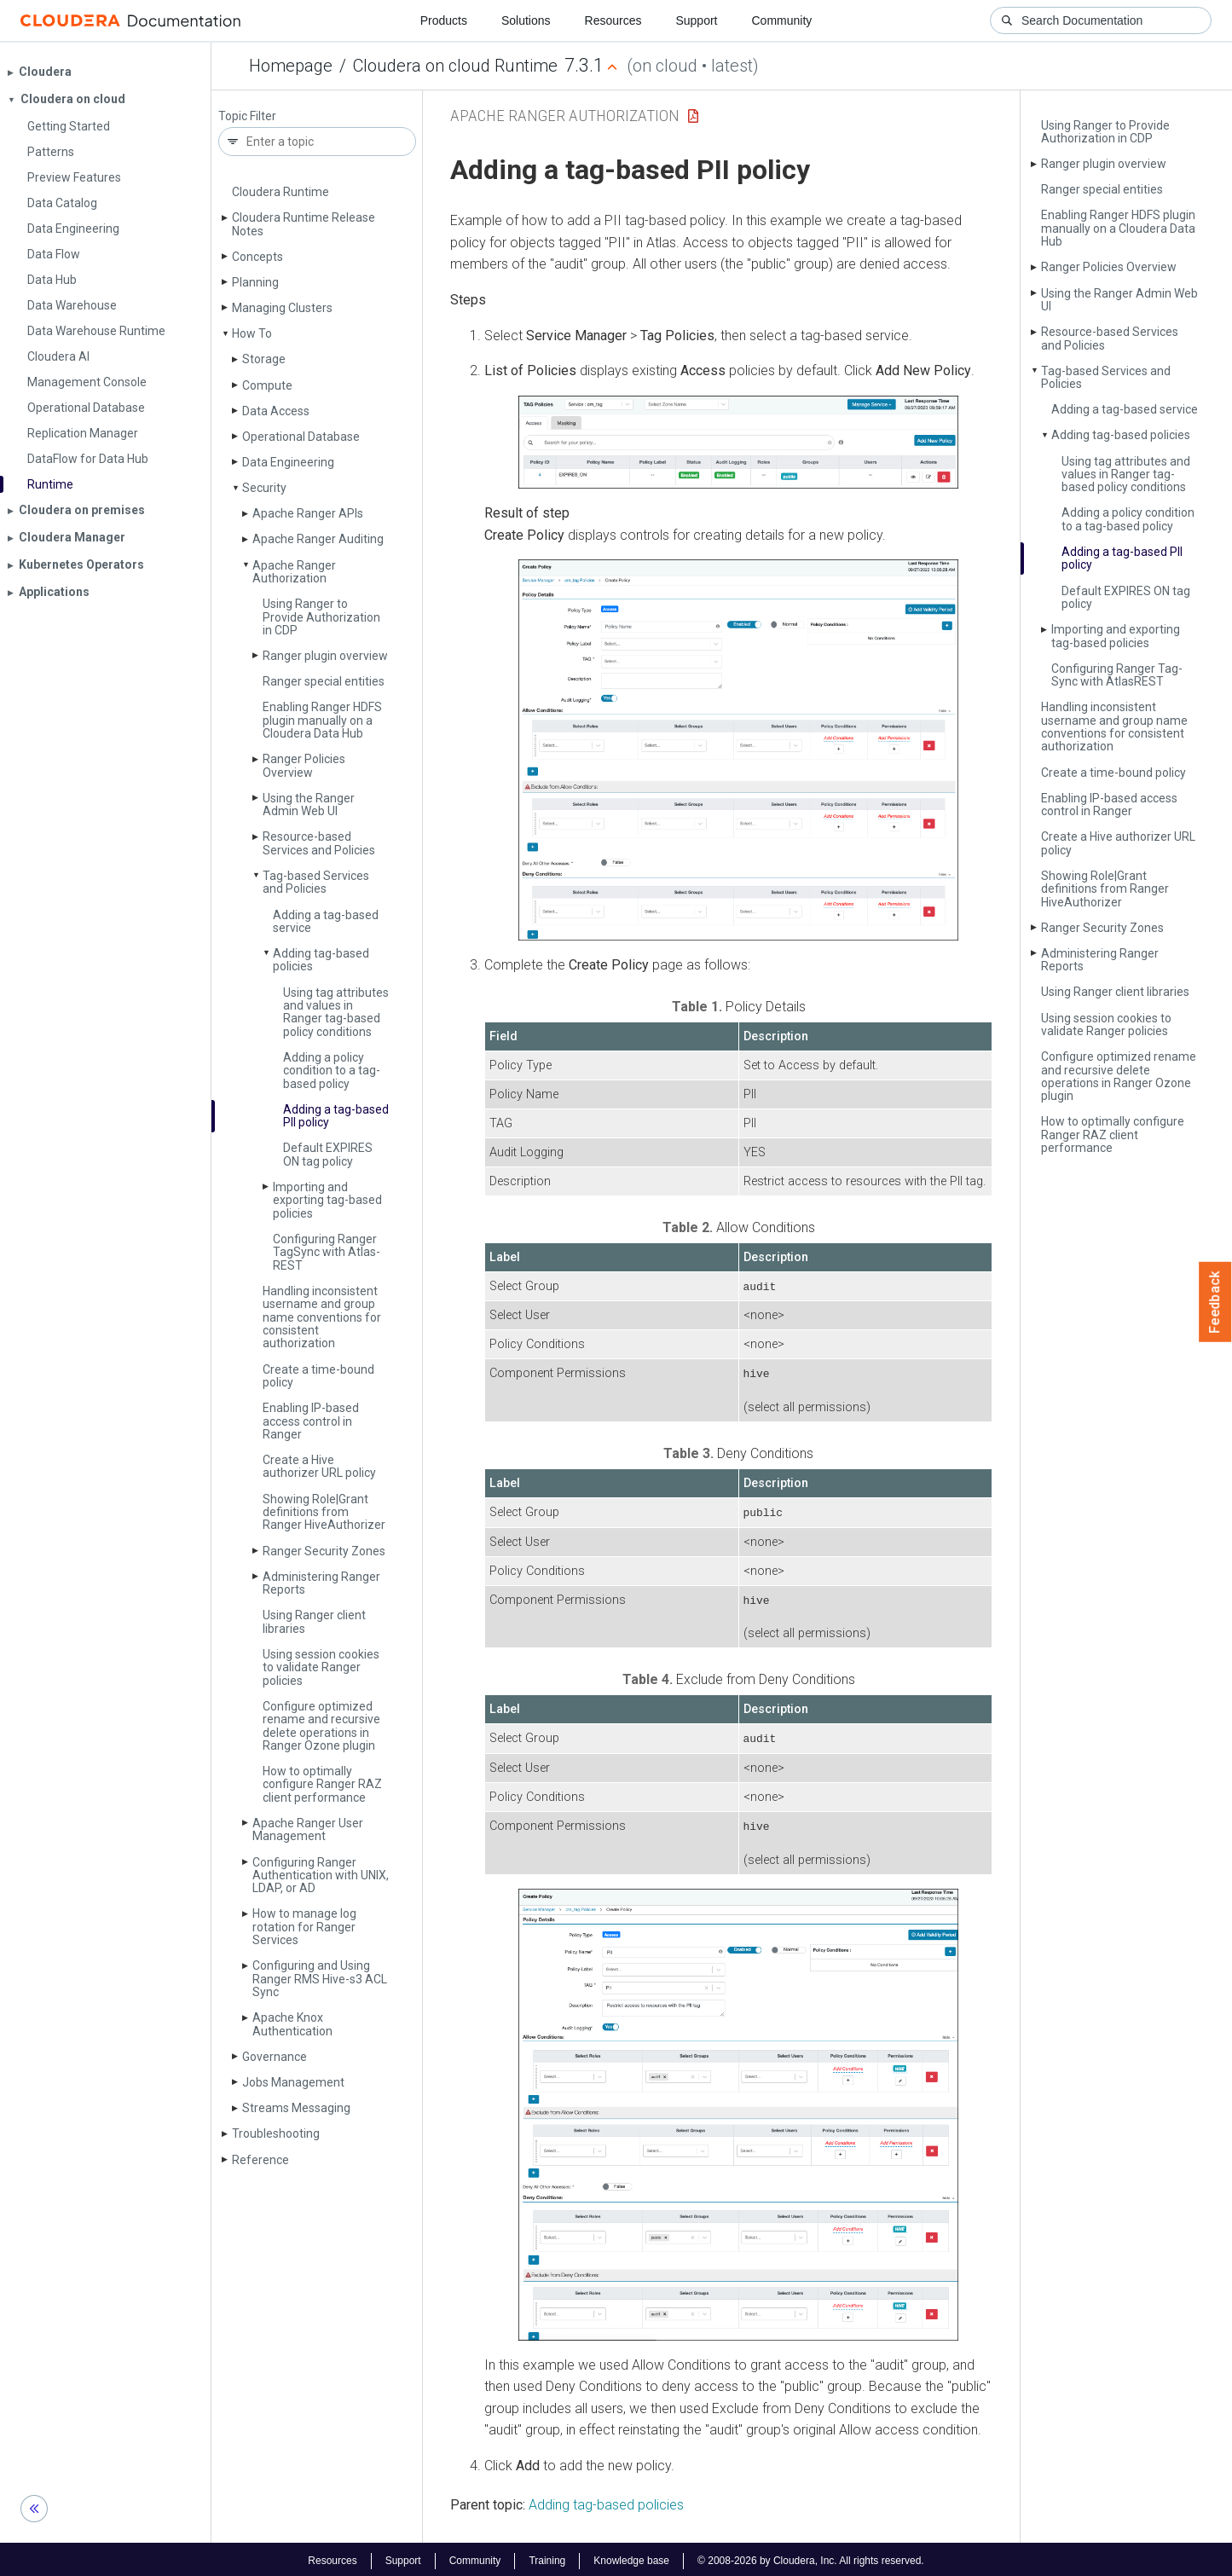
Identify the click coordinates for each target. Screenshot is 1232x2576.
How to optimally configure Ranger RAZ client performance (322, 1784)
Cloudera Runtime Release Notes (303, 224)
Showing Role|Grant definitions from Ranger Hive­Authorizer (324, 1512)
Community (782, 20)
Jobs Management (293, 2082)
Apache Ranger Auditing (318, 539)
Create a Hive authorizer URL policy (319, 1466)
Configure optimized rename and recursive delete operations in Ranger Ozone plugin (321, 1725)
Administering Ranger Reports (321, 1583)
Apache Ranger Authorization (294, 572)
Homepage (291, 65)
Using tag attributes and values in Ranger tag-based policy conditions (336, 1012)
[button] (738, 442)
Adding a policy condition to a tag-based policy (331, 1071)
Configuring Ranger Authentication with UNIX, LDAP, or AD (320, 1875)
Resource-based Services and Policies (319, 843)
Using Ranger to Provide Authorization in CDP (321, 617)
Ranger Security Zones (324, 1551)
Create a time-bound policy (318, 1376)
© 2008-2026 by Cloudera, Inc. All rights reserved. (810, 2557)
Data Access (275, 411)
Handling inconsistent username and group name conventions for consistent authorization (322, 1317)
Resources (613, 20)
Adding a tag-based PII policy (336, 1116)
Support (696, 20)
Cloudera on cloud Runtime (455, 65)
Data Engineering (288, 462)
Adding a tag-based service (326, 921)
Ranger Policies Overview (304, 765)
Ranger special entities (324, 681)
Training (547, 2557)
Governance (274, 2057)
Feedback (1215, 1302)
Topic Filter (247, 116)
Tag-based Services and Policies (316, 882)
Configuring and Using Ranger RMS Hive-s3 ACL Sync (319, 1979)
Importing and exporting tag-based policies (327, 1200)
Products (443, 20)
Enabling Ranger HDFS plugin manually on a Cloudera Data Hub (322, 720)
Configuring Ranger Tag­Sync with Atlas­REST (326, 1252)
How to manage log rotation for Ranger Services (304, 1927)
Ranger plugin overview (325, 656)
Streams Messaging (296, 2108)
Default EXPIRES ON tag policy (328, 1154)
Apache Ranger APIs (307, 513)
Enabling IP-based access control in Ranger (311, 1421)
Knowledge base (631, 2557)
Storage (264, 359)
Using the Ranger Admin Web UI (309, 804)
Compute (267, 385)
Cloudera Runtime (280, 192)
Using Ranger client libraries (314, 1621)
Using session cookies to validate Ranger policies (321, 1667)
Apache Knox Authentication (292, 2024)
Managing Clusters (282, 308)
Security (264, 488)
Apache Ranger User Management (307, 1829)
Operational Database (301, 436)
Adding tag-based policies (321, 959)
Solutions (526, 20)
